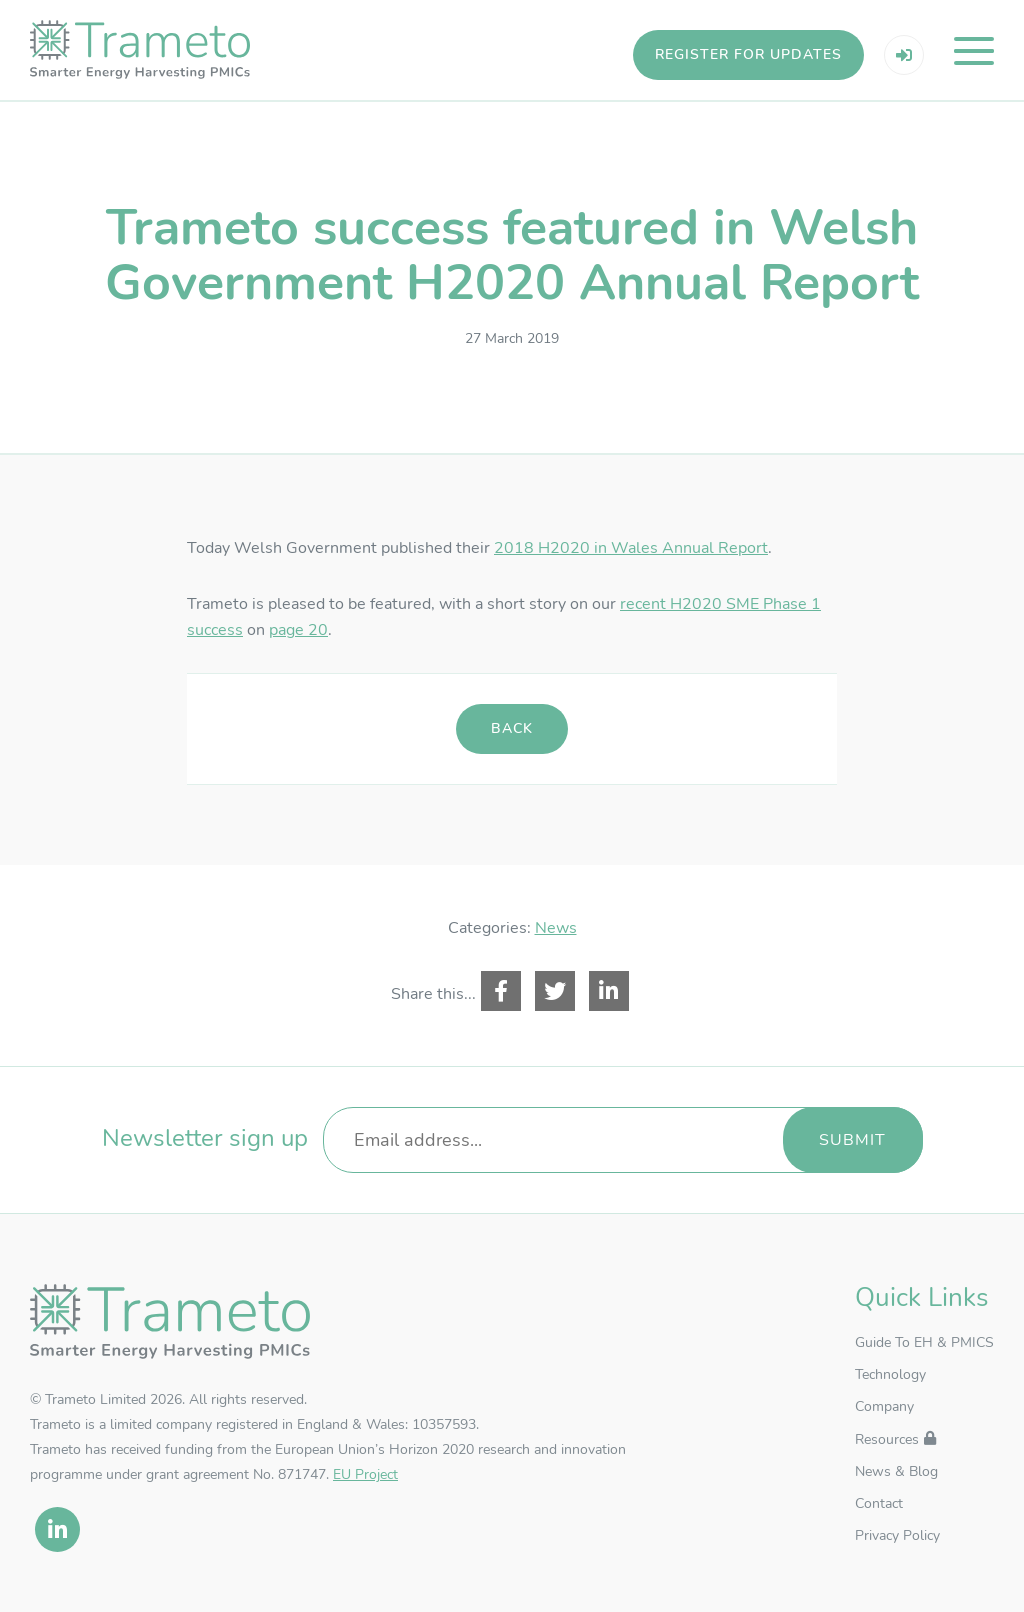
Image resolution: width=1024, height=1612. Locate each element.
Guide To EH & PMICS (924, 1342)
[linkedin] (57, 1529)
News (556, 928)
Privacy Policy (897, 1535)
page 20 (298, 630)
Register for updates (748, 54)
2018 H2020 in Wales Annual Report (631, 548)
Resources (887, 1439)
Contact (879, 1503)
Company (884, 1406)
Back (512, 728)
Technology (890, 1374)
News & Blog (896, 1471)
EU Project (365, 1474)
